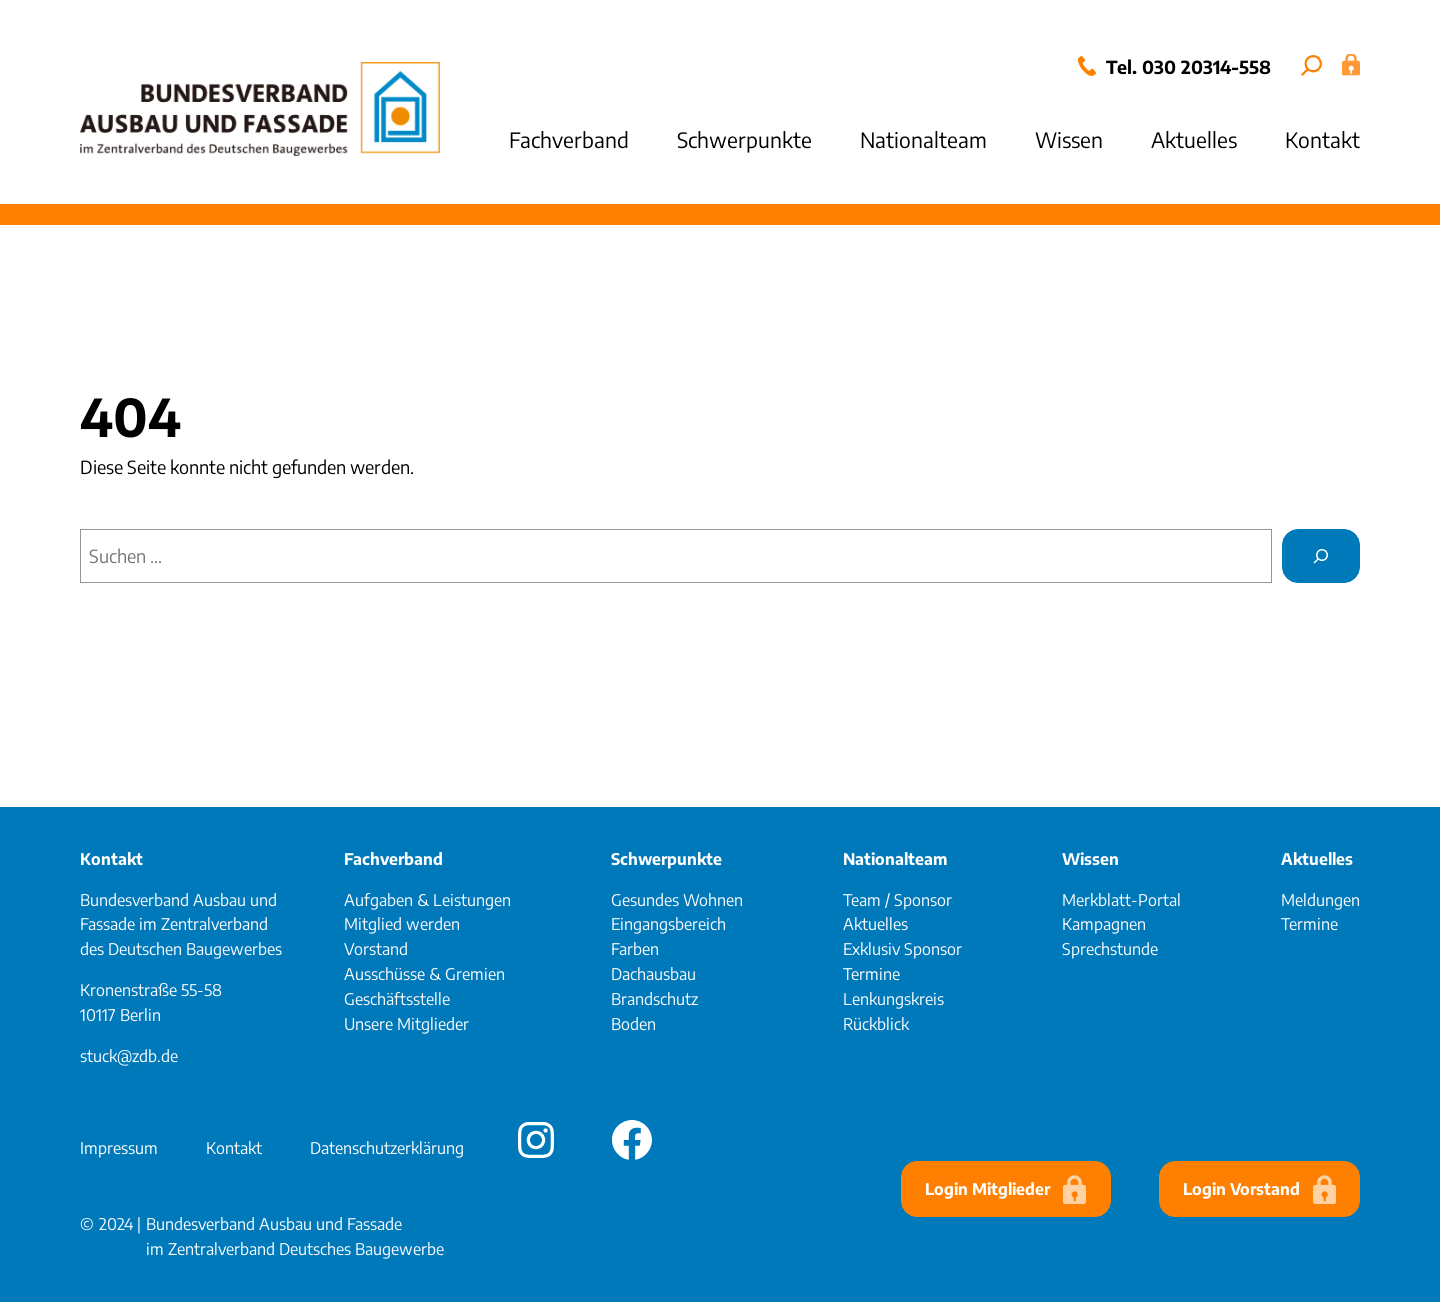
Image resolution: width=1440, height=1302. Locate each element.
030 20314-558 (1206, 66)
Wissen (1090, 859)
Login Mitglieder (987, 1189)
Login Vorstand (1241, 1189)
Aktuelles (1317, 859)
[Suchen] (1321, 556)
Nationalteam (895, 859)
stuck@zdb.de (129, 1056)
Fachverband (393, 859)
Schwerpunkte (666, 859)
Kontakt (111, 859)
